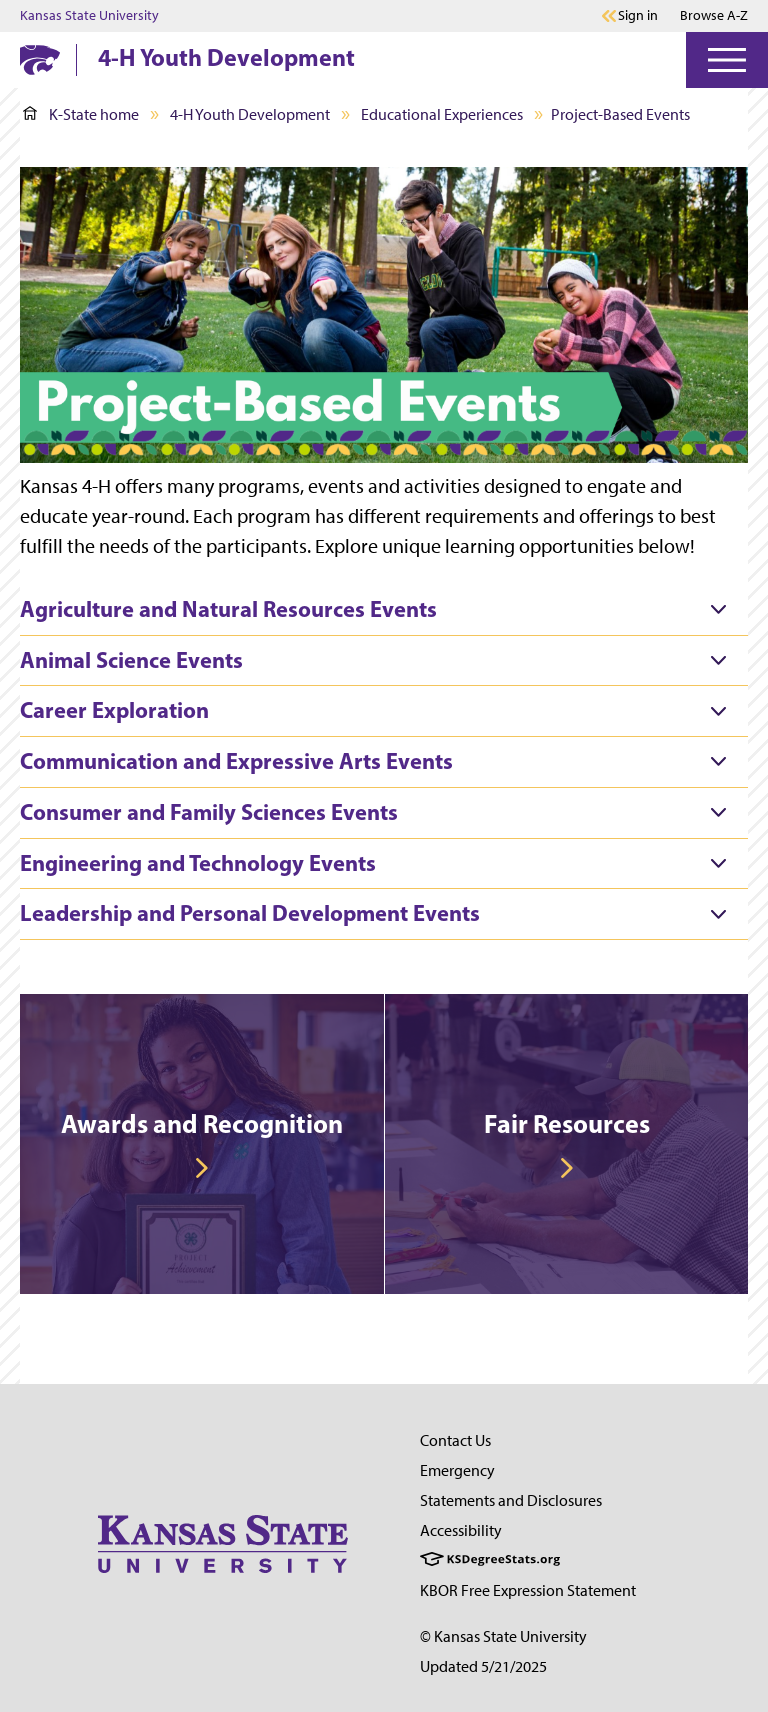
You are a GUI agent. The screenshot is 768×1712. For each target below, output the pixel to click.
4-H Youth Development (226, 57)
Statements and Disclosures (511, 1500)
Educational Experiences (442, 114)
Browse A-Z (714, 15)
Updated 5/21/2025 (483, 1666)
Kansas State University (89, 16)
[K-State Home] (40, 59)
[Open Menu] (727, 60)
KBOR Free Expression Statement (528, 1590)
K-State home (81, 114)
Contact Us (455, 1440)
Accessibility (461, 1530)
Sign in (638, 16)
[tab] (384, 610)
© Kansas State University (503, 1636)
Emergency (457, 1470)
